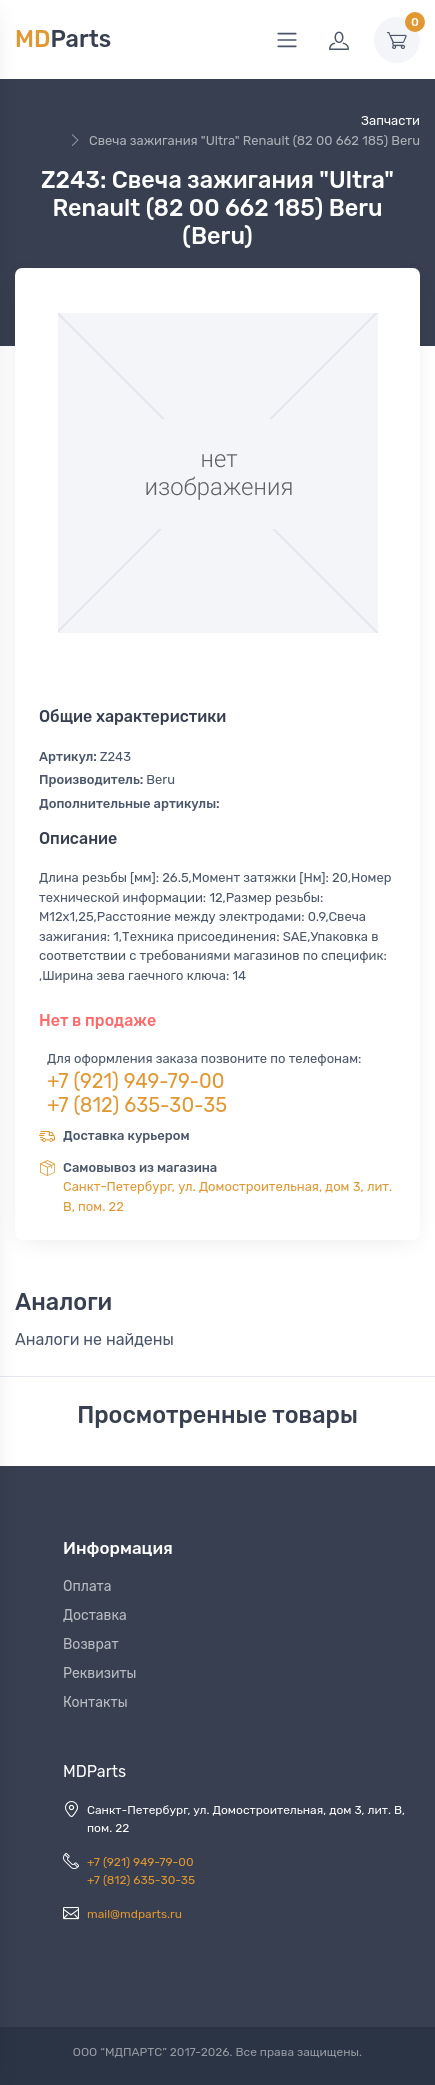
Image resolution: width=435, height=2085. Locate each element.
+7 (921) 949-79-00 (136, 1081)
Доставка (95, 1615)
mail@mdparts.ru (134, 1914)
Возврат (91, 1644)
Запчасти (390, 120)
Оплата (87, 1586)
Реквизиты (100, 1673)
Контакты (95, 1702)
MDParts (94, 1771)
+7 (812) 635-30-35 (137, 1105)
